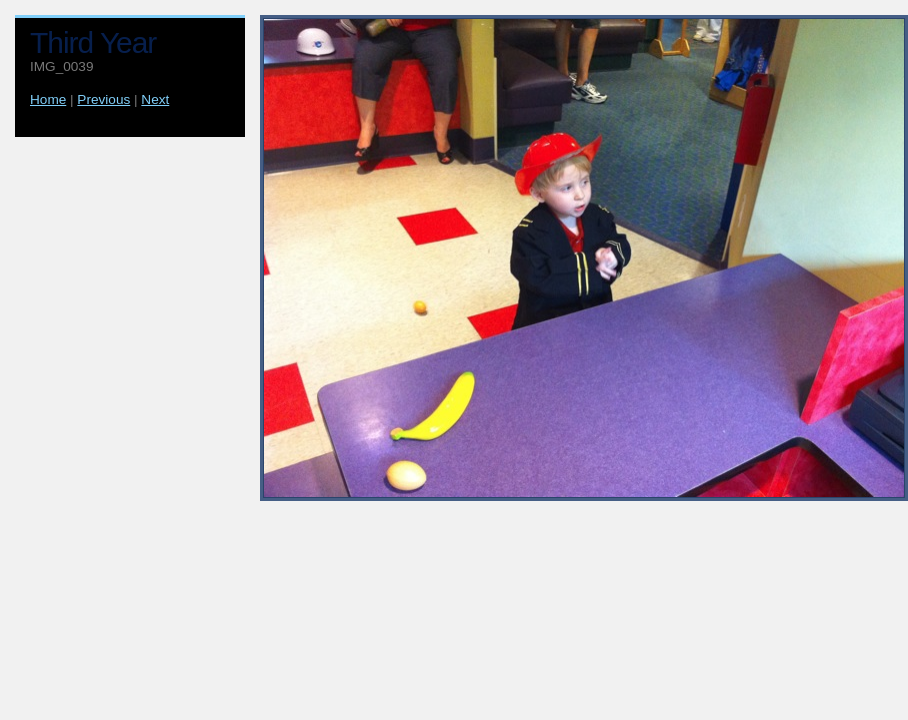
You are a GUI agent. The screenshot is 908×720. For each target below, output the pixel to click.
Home (48, 99)
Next (155, 99)
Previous (103, 99)
